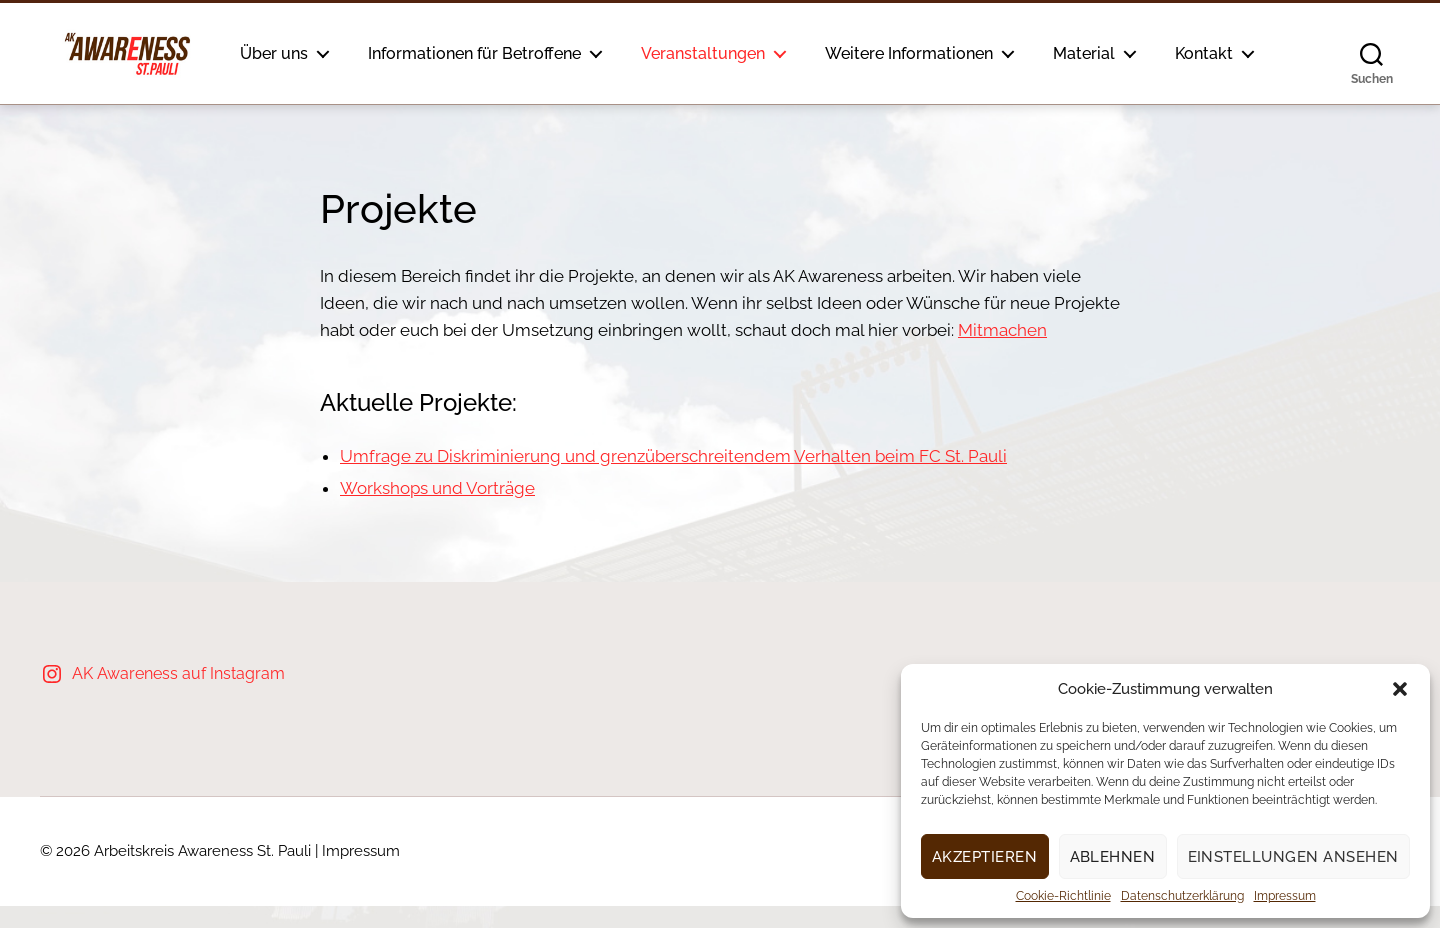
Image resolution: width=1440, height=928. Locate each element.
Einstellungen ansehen (1294, 857)
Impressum (1285, 896)
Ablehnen (1113, 857)
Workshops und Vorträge (437, 510)
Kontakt (315, 77)
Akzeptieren (985, 857)
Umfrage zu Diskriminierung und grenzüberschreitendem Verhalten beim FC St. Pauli (673, 478)
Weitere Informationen (955, 50)
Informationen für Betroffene (520, 50)
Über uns (320, 50)
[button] (1400, 689)
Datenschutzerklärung (1182, 896)
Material (1130, 50)
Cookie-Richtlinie (1063, 896)
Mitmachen (1002, 352)
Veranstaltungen (749, 50)
